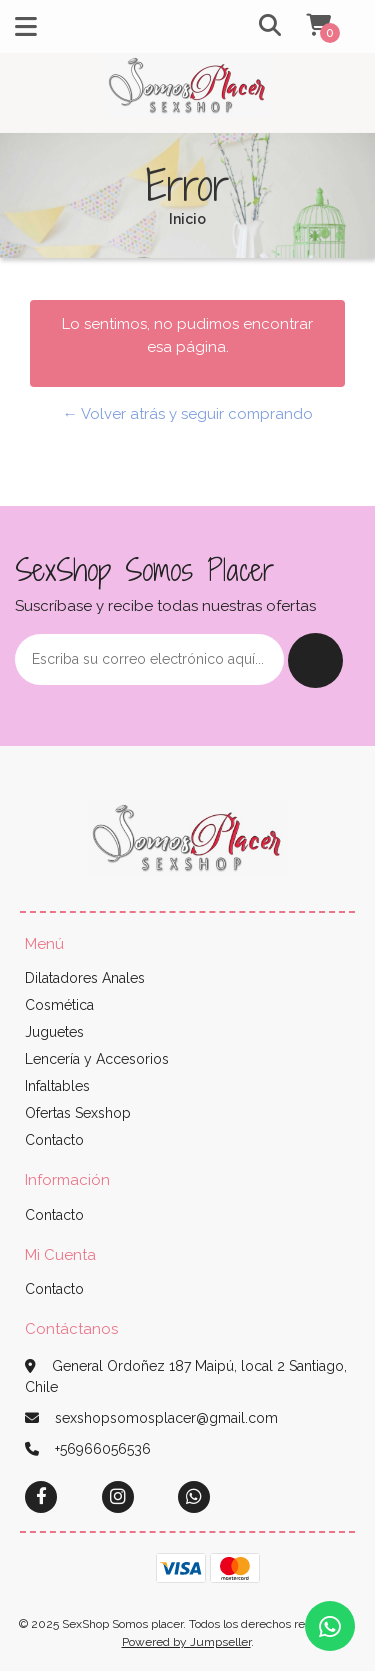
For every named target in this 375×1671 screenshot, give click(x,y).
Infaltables (57, 1086)
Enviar (315, 660)
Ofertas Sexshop (78, 1113)
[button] (251, 26)
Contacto (54, 1140)
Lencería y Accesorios (97, 1059)
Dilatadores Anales (85, 978)
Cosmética (59, 1005)
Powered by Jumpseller (186, 1642)
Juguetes (54, 1032)
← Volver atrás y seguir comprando (188, 414)
